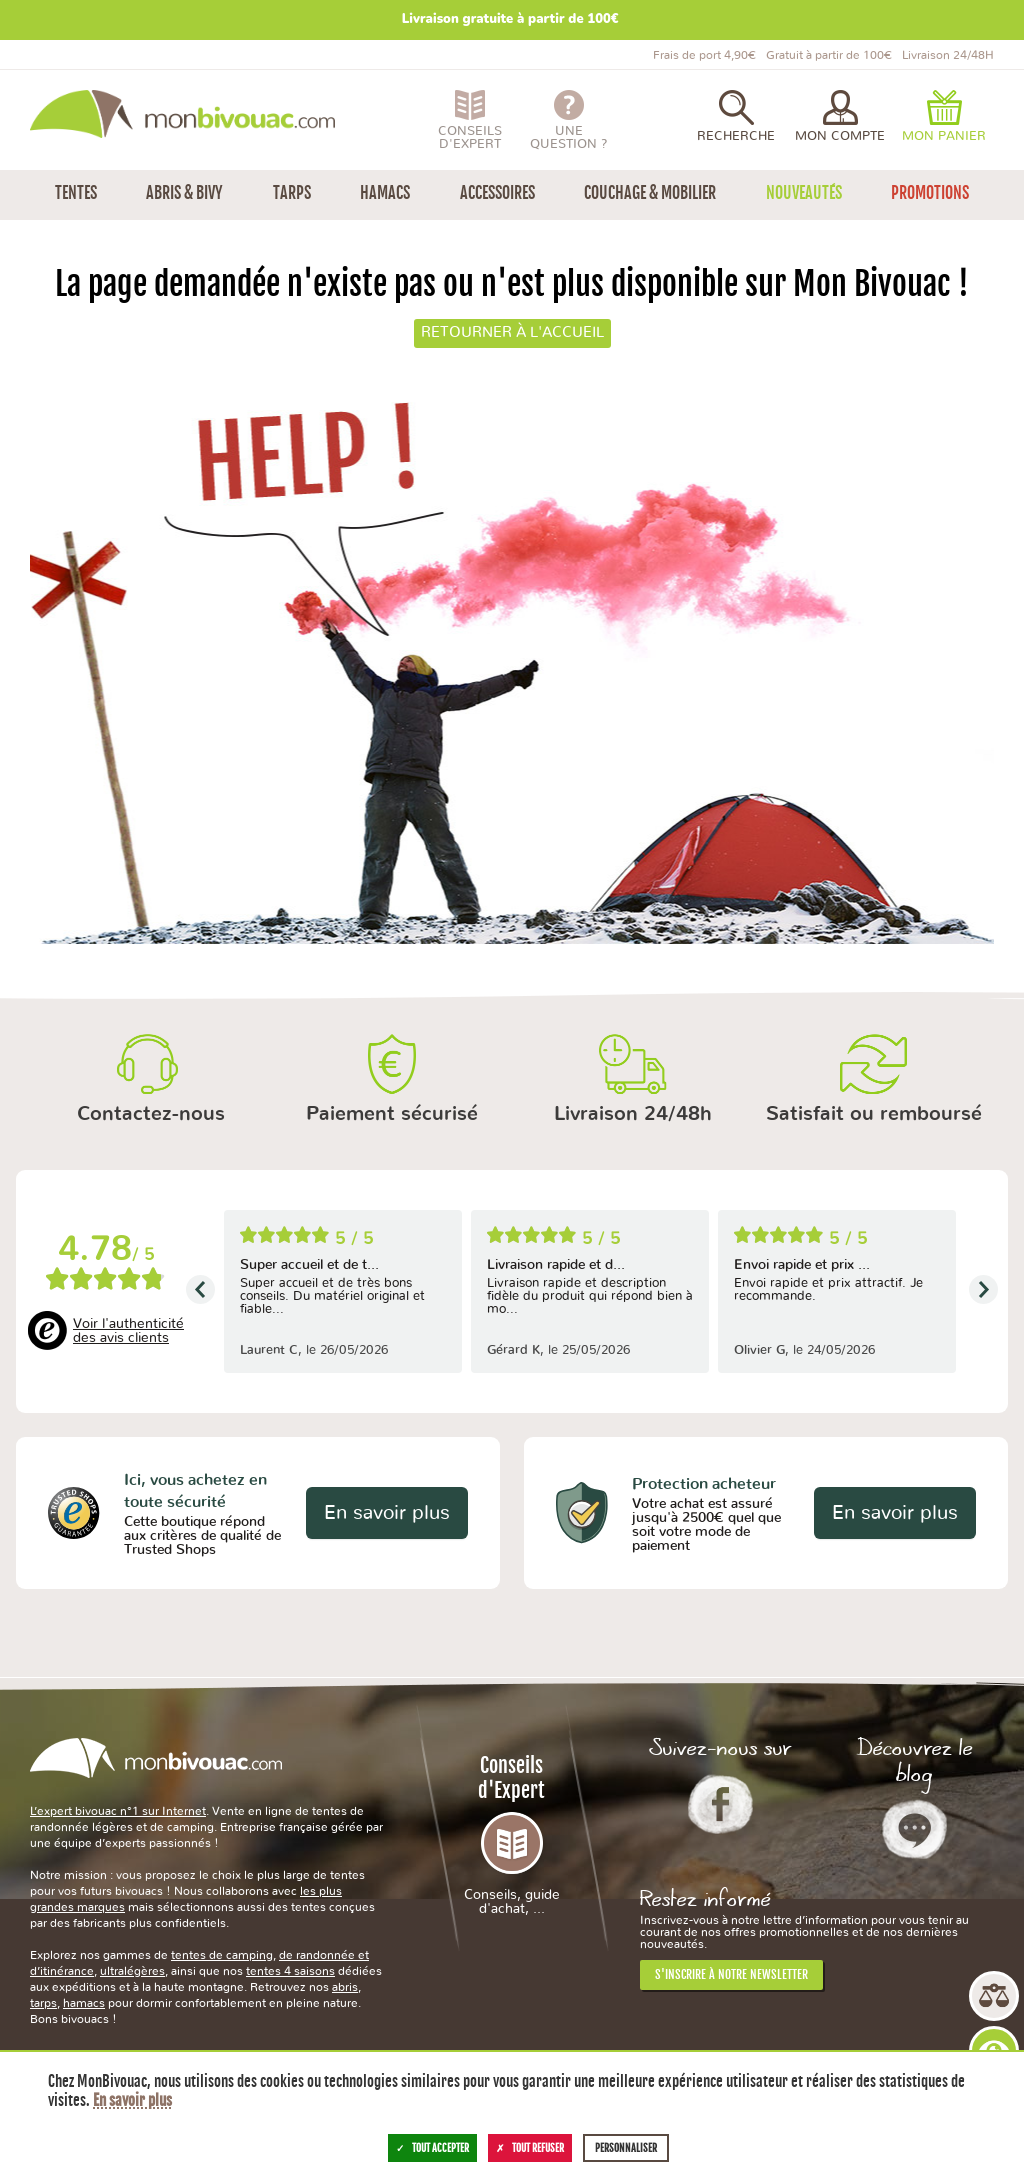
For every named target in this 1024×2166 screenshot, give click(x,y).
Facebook (720, 1804)
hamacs (84, 2003)
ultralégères (132, 1971)
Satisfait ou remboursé (874, 1114)
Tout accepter (432, 2148)
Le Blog (914, 1829)
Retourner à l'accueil (512, 332)
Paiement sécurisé (392, 1114)
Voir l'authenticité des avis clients (128, 1331)
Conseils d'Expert (512, 1834)
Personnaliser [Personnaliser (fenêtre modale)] (626, 2148)
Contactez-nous (151, 1114)
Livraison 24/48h (633, 1114)
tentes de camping (222, 1955)
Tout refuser (530, 2148)
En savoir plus (387, 1513)
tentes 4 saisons (290, 1971)
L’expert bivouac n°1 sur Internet (118, 1811)
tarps (43, 2003)
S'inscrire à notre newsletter (731, 1974)
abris (345, 1987)
